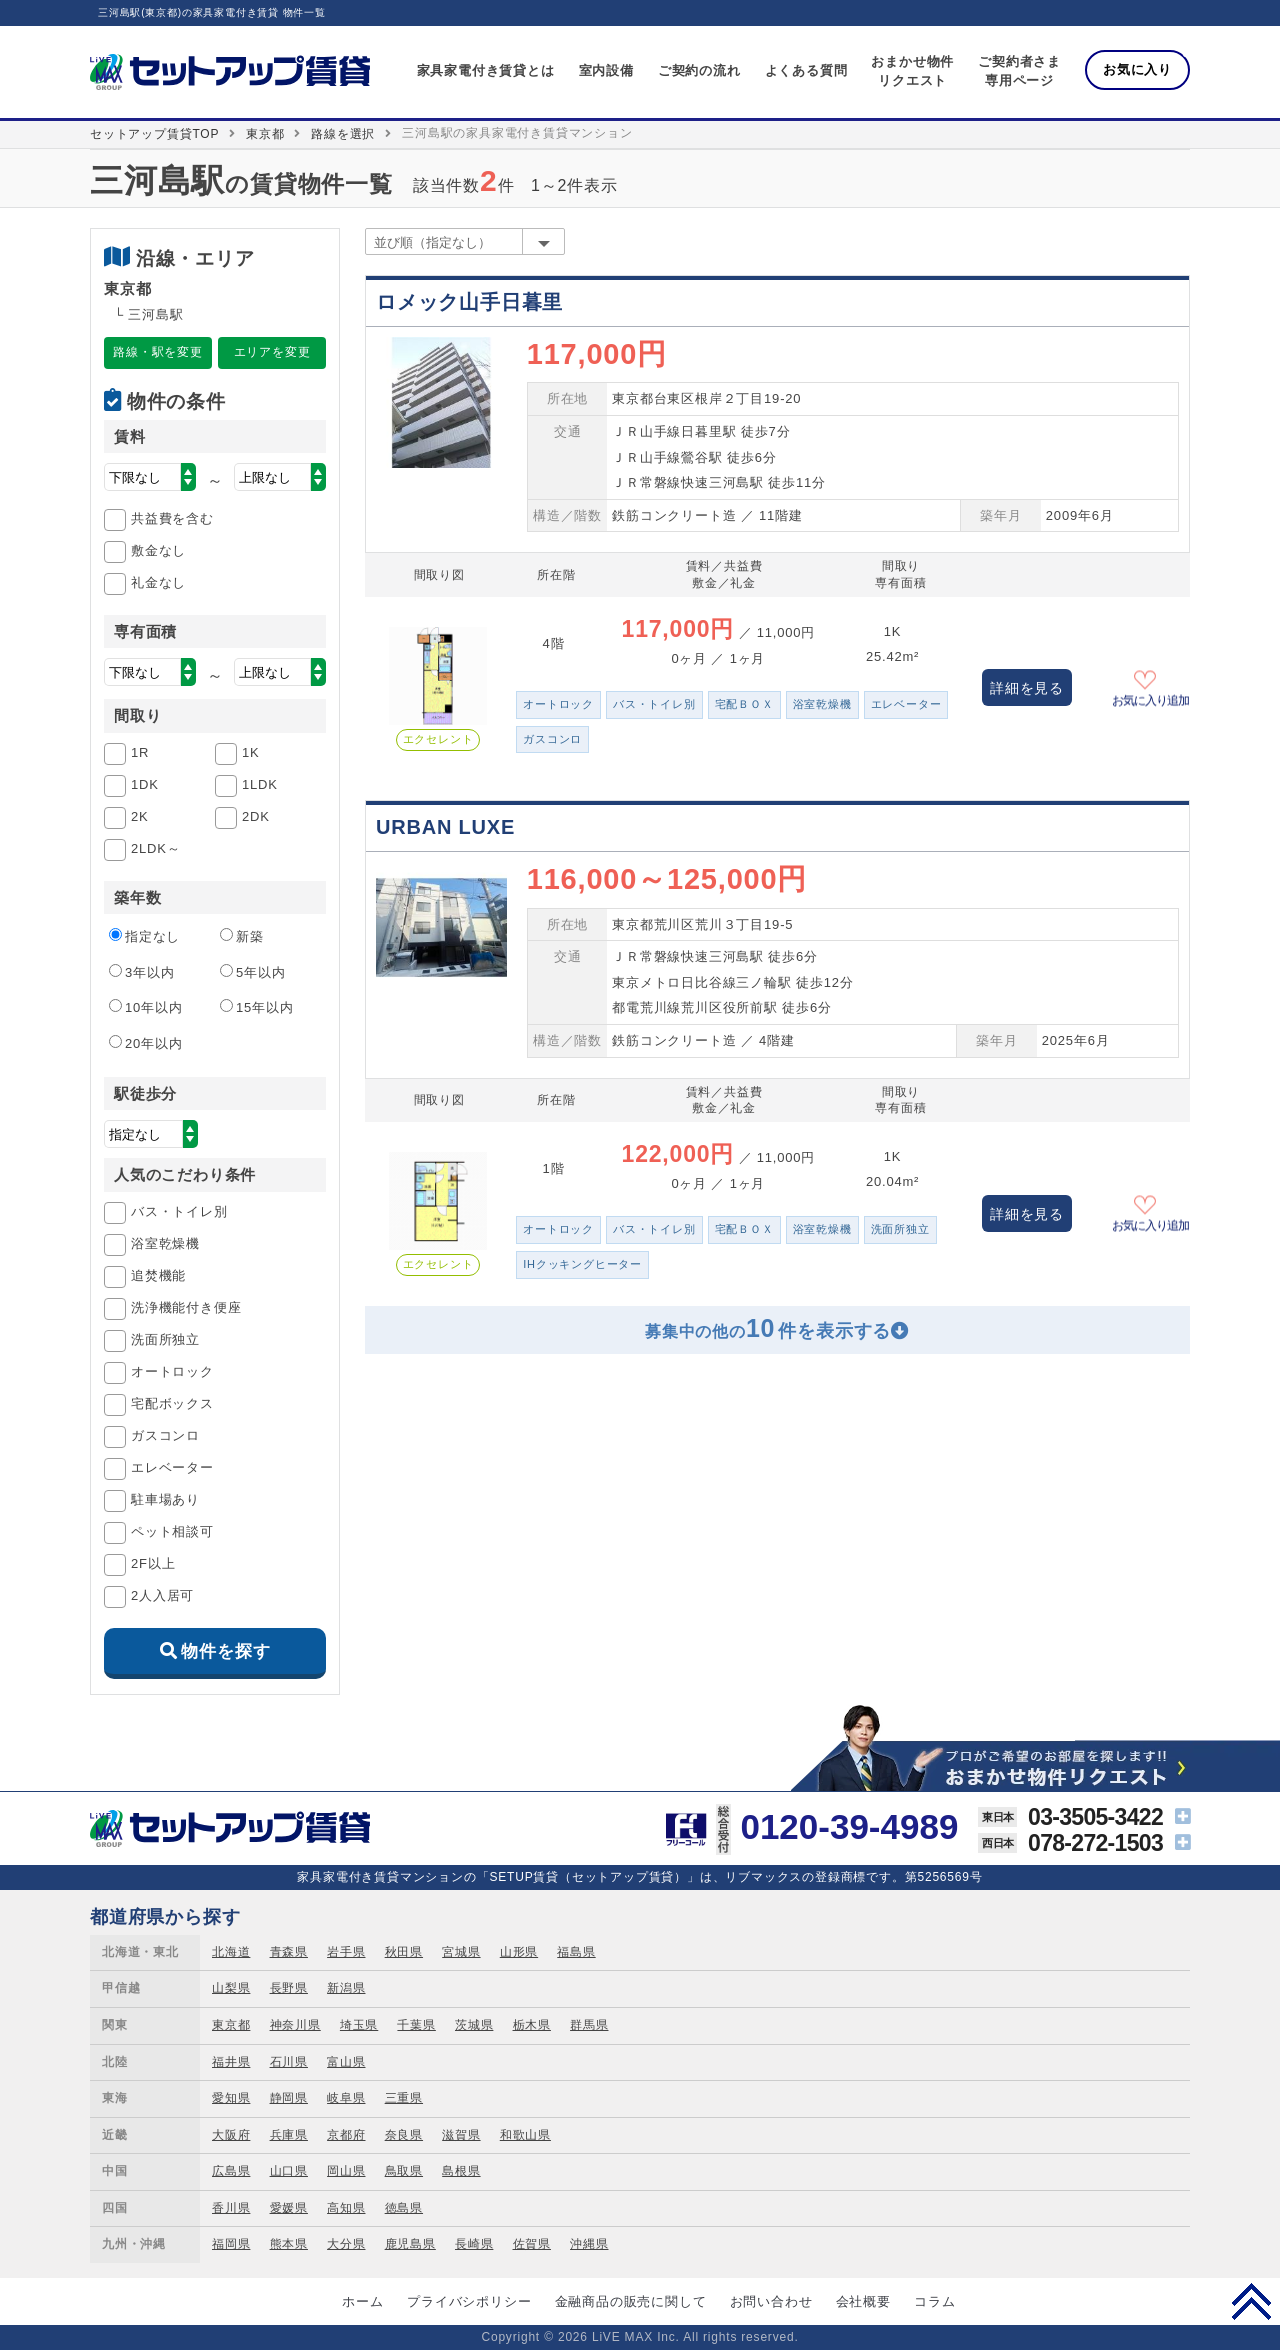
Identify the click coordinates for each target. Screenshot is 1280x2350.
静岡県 (289, 2098)
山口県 (289, 2171)
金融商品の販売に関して (631, 2301)
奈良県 (404, 2135)
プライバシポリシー (469, 2301)
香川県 (231, 2208)
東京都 (265, 134)
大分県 (346, 2244)
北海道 (231, 1952)
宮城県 (461, 1952)
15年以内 (256, 1007)
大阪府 (231, 2135)
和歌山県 (525, 2135)
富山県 (346, 2062)
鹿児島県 (410, 2244)
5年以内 (252, 972)
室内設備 (606, 70)
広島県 (231, 2171)
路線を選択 (343, 134)
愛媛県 (289, 2208)
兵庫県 (289, 2135)
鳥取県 (404, 2171)
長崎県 (474, 2244)
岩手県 (346, 1952)
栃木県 (532, 2025)
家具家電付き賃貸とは (486, 70)
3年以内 (141, 972)
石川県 (289, 2062)
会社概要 (863, 2301)
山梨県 (231, 1988)
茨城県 (474, 2025)
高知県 (346, 2208)
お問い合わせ (771, 2301)
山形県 (519, 1952)
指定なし (144, 936)
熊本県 (289, 2244)
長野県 (289, 1988)
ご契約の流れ (699, 70)
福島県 (576, 1952)
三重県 (404, 2098)
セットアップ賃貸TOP (154, 134)
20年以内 (145, 1043)
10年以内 (145, 1007)
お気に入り (1137, 69)
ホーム (362, 2301)
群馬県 (589, 2025)
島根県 (461, 2171)
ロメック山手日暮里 (469, 302)
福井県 (231, 2062)
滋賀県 (461, 2135)
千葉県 (416, 2025)
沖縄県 (589, 2244)
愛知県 (231, 2098)
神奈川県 (295, 2025)
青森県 (289, 1952)
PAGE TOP (1251, 2301)
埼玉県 (359, 2025)
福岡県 (231, 2244)
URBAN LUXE (445, 827)
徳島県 (404, 2208)
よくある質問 (806, 70)
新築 (242, 936)
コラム (934, 2301)
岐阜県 (346, 2098)
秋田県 (404, 1952)
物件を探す (225, 1651)
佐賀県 (532, 2244)
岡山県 (346, 2171)
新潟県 (346, 1988)
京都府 (346, 2135)
